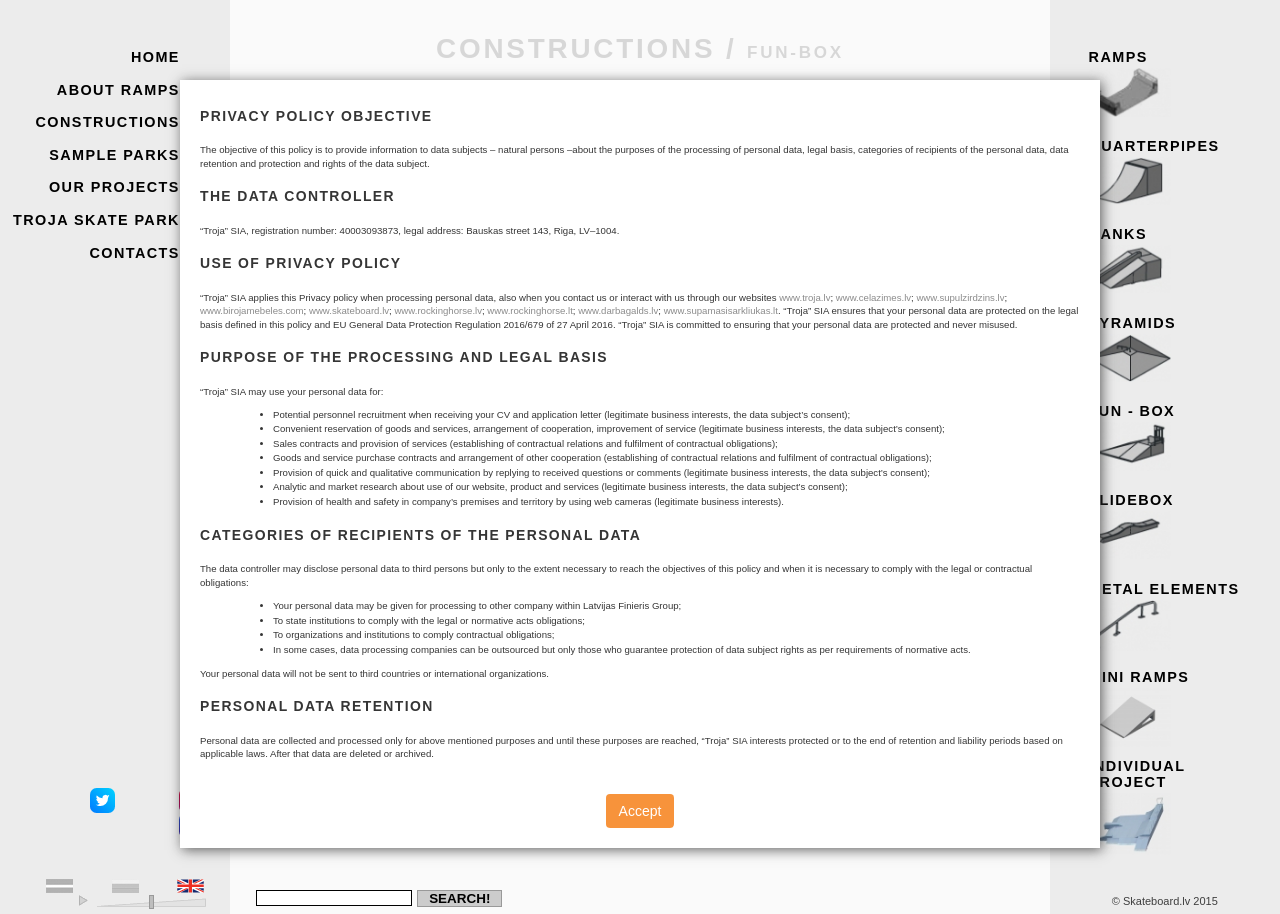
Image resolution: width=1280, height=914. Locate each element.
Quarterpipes (1178, 174)
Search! (459, 898)
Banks (1178, 262)
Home (155, 57)
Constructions (107, 122)
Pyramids (1178, 351)
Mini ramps (1178, 705)
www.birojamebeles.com (252, 310)
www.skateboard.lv (349, 310)
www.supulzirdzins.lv (960, 297)
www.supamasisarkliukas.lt (721, 310)
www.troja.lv (804, 297)
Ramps (1178, 85)
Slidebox (1178, 528)
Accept (640, 811)
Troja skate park (96, 220)
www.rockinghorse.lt (529, 310)
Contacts (134, 253)
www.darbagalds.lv (618, 310)
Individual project (1178, 802)
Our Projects (114, 187)
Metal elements (1178, 617)
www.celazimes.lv (873, 297)
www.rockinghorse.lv (438, 310)
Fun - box (1178, 439)
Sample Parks (114, 155)
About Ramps (118, 90)
